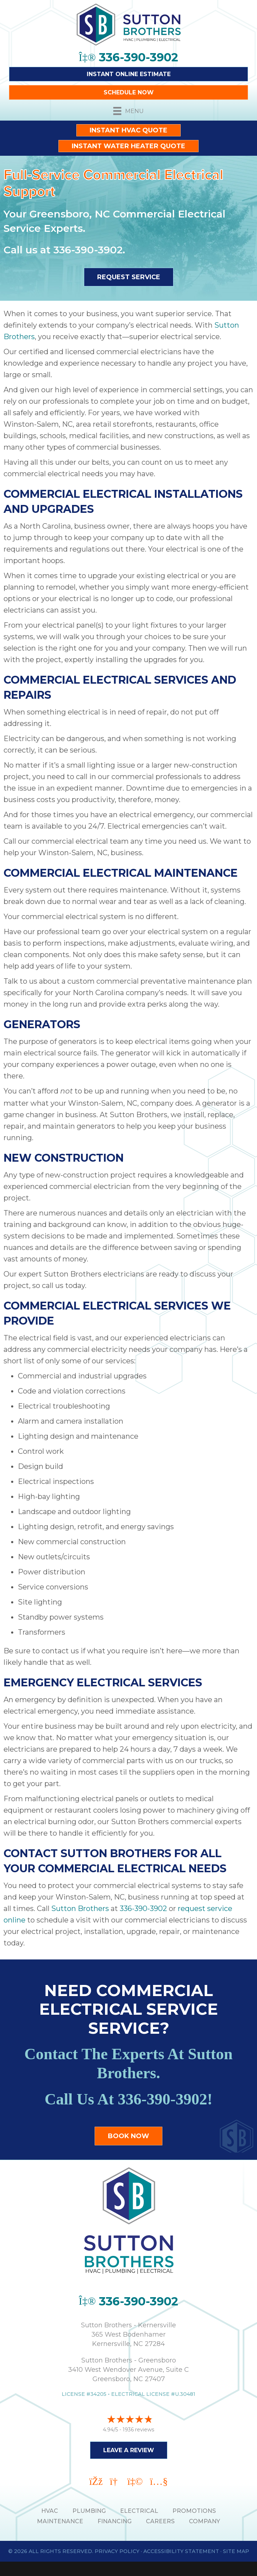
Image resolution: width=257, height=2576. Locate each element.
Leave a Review (128, 2450)
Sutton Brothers (80, 1908)
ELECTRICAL (139, 2510)
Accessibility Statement (181, 2551)
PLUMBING (89, 2510)
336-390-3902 (88, 250)
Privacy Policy (117, 2551)
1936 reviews (138, 2429)
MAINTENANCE (60, 2521)
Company (204, 2521)
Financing (114, 2521)
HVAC (49, 2510)
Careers (160, 2521)
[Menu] (128, 110)
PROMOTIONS (194, 2510)
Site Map (236, 2551)
